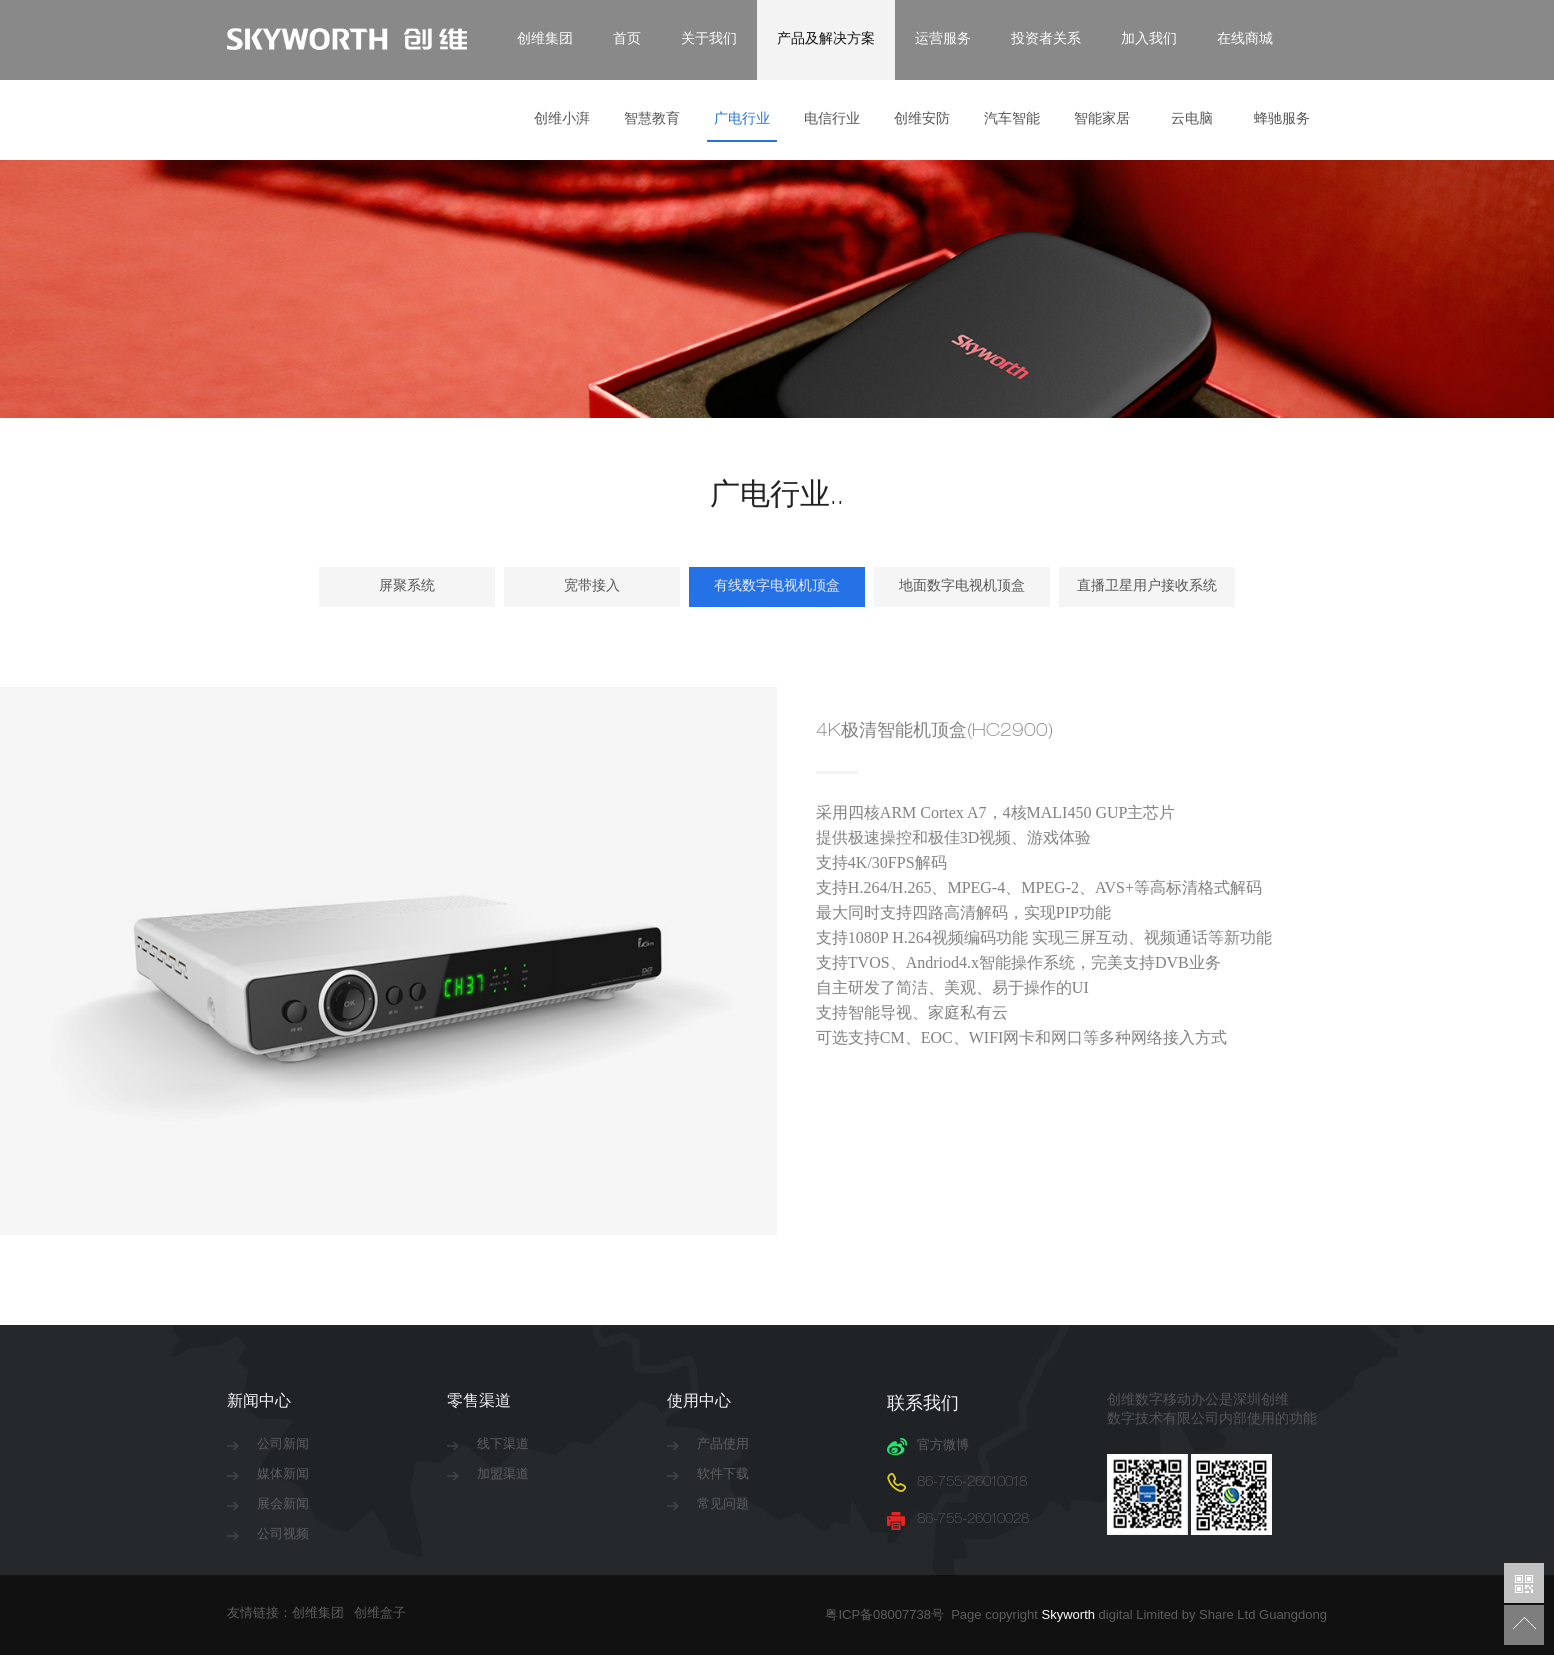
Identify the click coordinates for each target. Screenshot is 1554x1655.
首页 (627, 40)
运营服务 (943, 40)
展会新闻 (283, 1505)
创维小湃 (562, 120)
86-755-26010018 (972, 1483)
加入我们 (1149, 40)
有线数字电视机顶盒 (777, 587)
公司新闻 (283, 1445)
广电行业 (742, 120)
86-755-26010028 (973, 1520)
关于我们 (709, 40)
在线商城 (1245, 40)
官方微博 (943, 1446)
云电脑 (1192, 120)
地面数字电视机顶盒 (962, 587)
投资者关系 (1046, 40)
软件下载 (723, 1475)
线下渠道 (503, 1445)
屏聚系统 (407, 587)
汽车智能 (1012, 120)
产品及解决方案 (826, 40)
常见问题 (723, 1505)
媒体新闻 (283, 1475)
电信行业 (832, 120)
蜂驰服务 (1282, 120)
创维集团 (545, 40)
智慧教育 (652, 120)
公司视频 (283, 1535)
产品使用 (723, 1445)
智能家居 (1102, 120)
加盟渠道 (503, 1475)
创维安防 (922, 120)
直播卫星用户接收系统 (1147, 587)
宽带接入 (592, 587)
